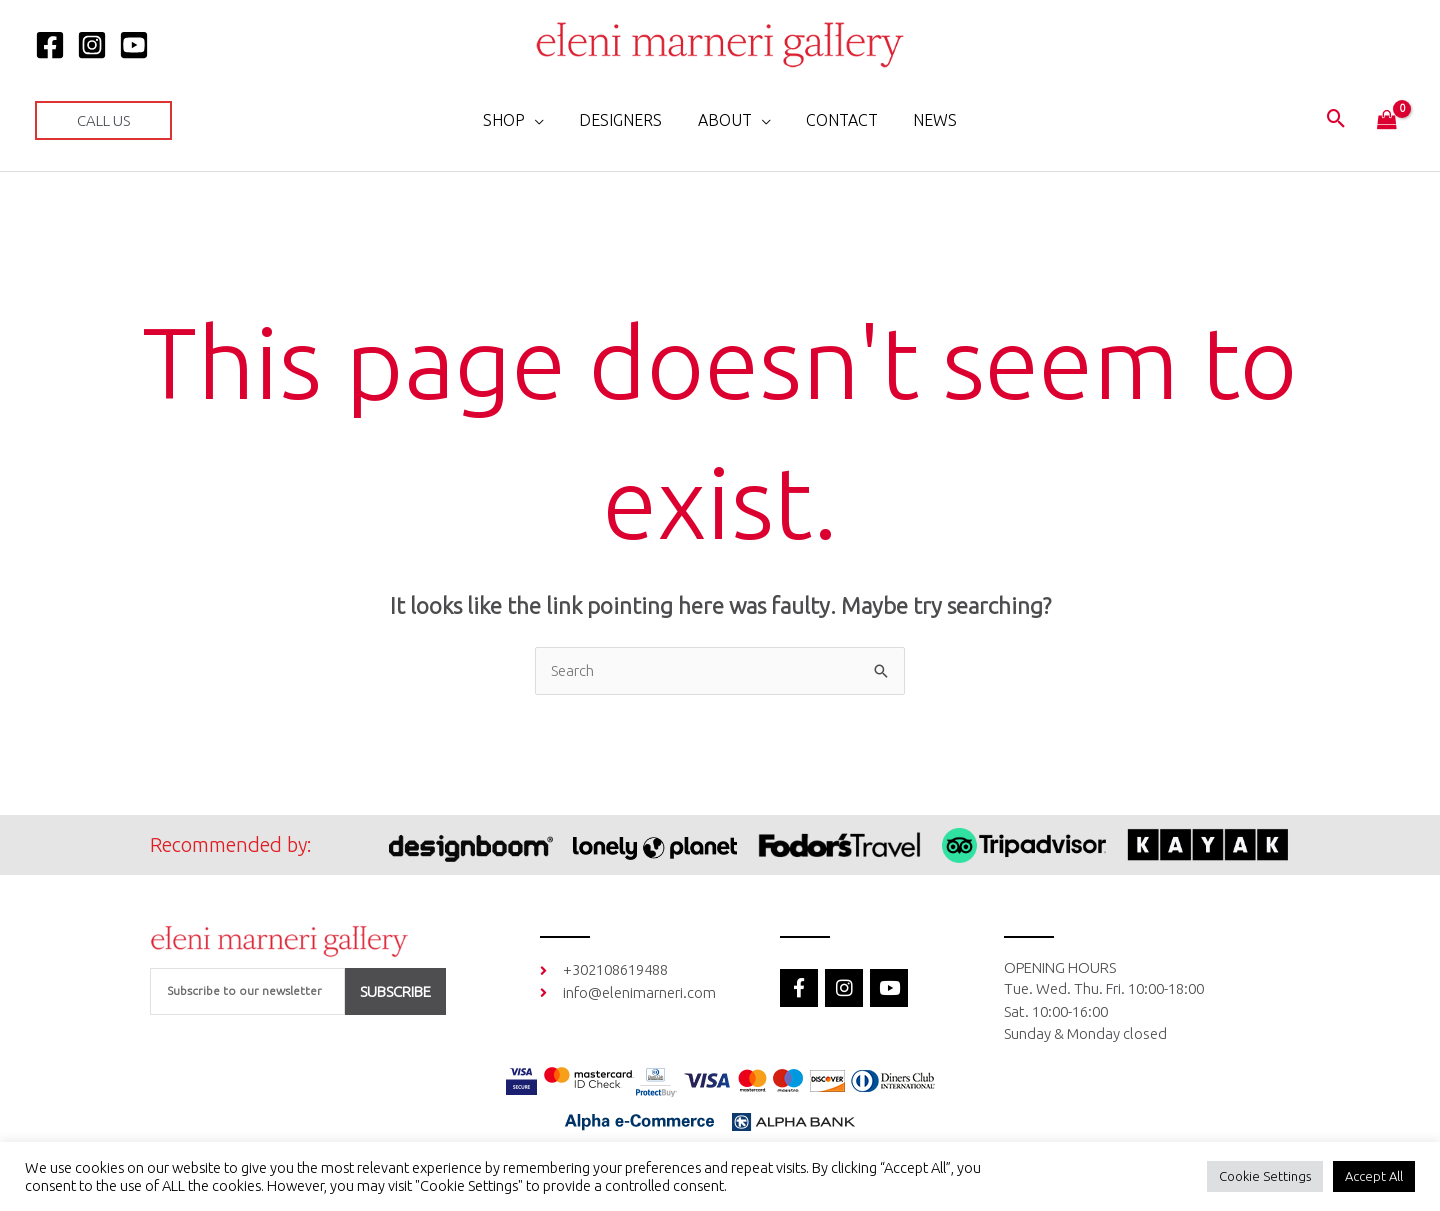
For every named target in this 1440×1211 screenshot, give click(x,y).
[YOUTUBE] (134, 45)
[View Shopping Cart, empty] (1387, 121)
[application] (541, 120)
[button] (103, 120)
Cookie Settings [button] (1265, 1176)
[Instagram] (92, 45)
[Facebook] (50, 45)
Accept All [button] (1374, 1176)
